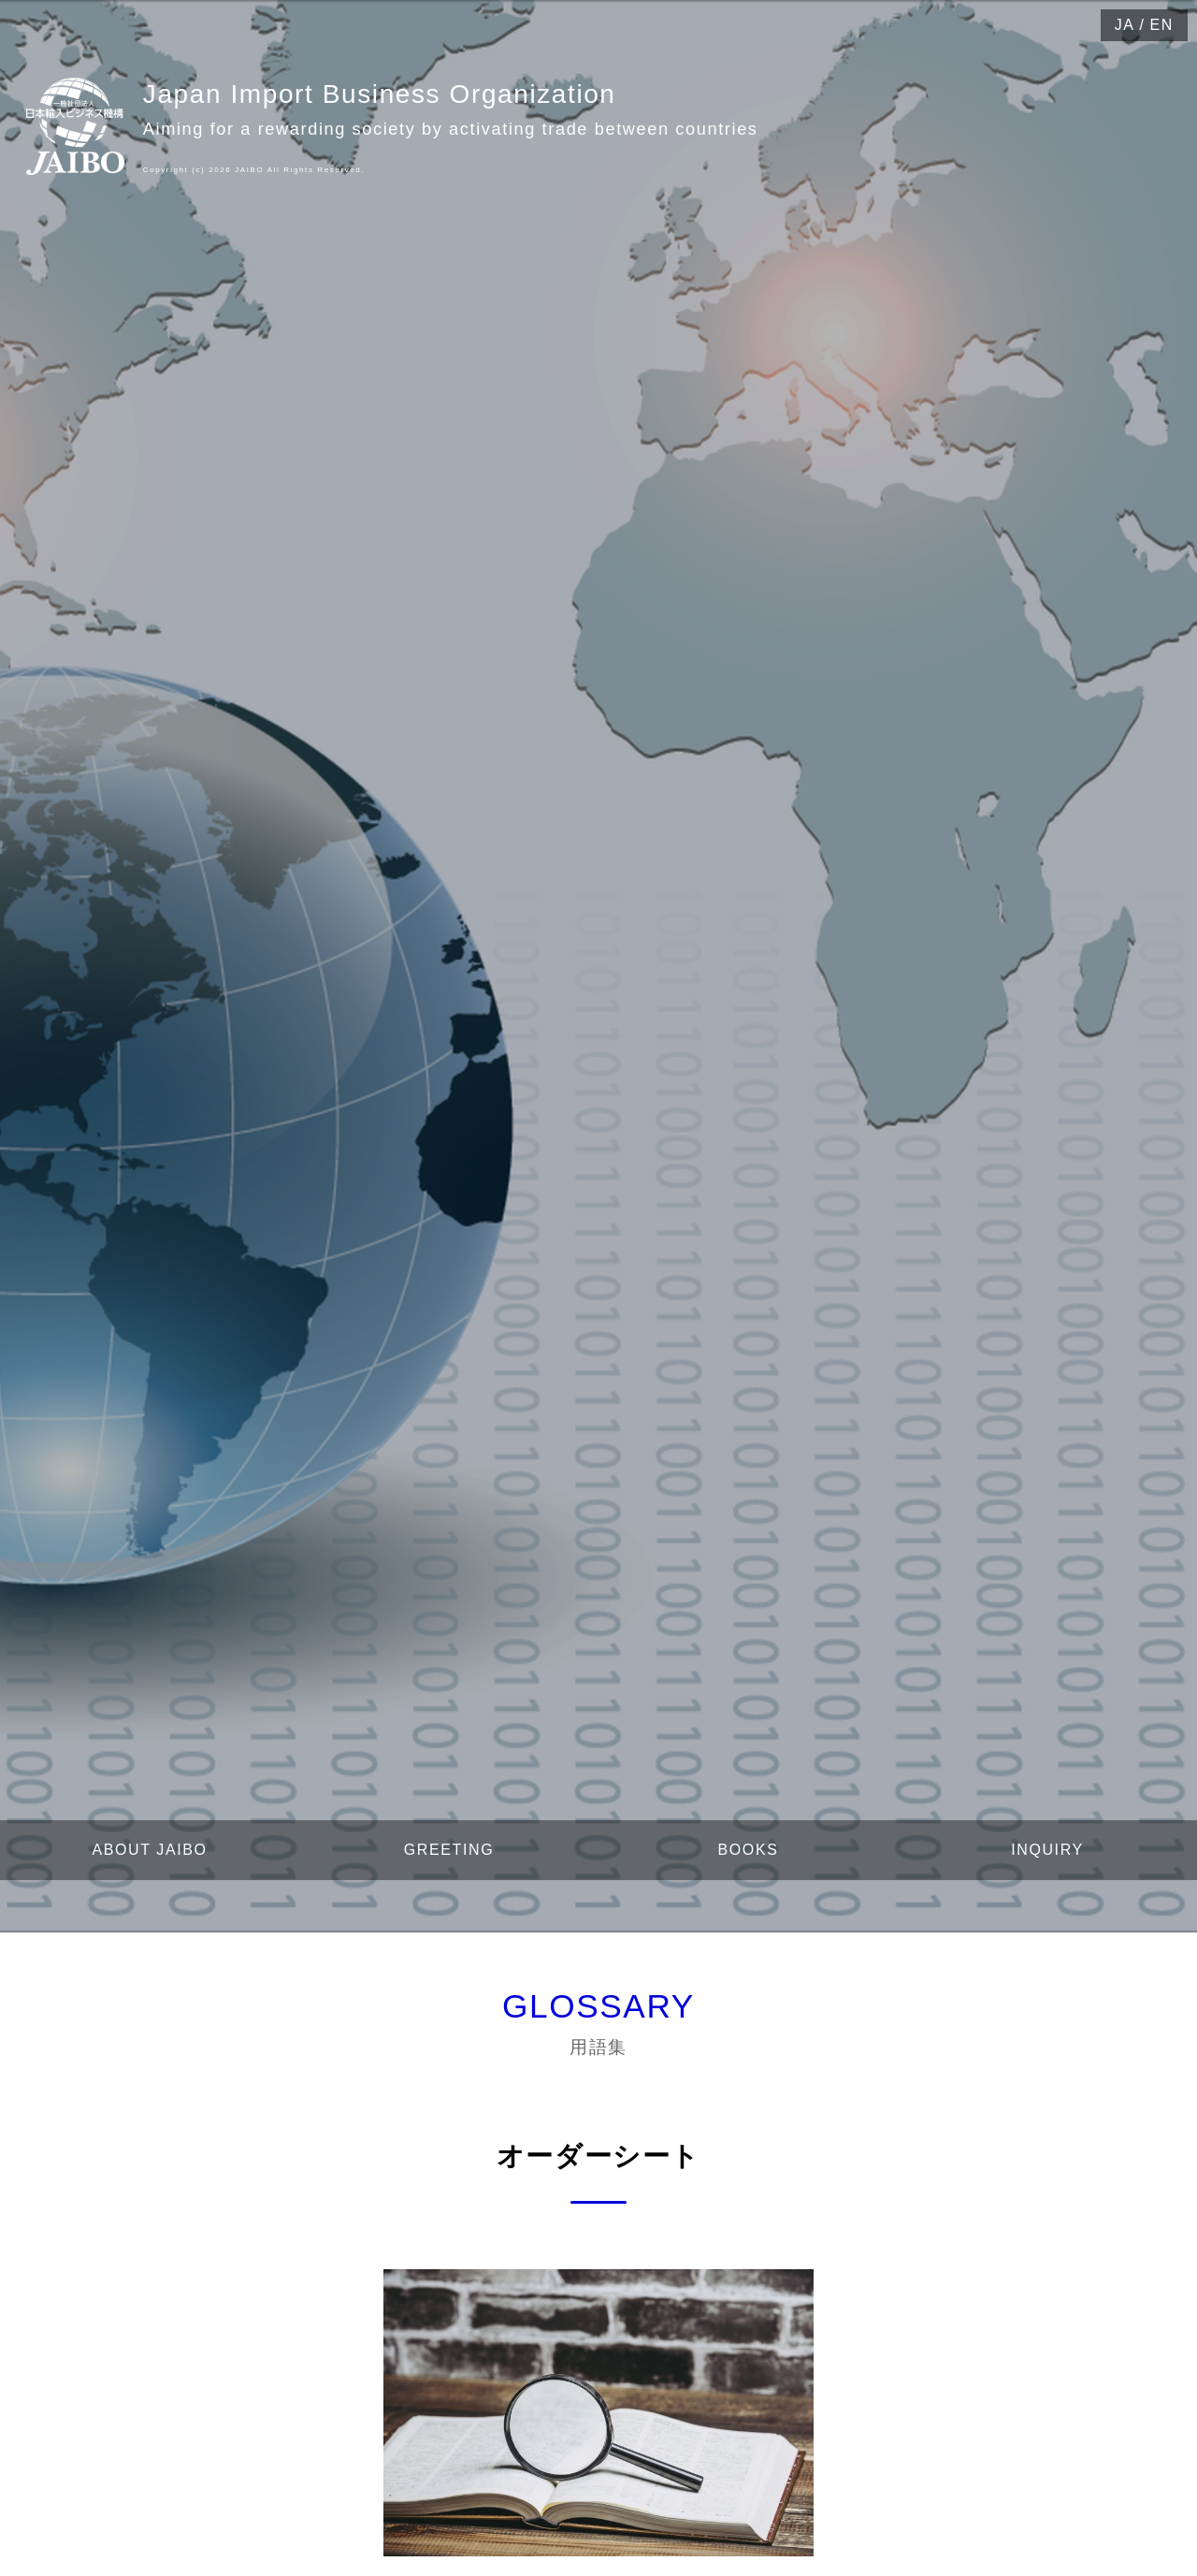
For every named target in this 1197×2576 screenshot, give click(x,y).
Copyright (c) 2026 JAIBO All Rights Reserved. (254, 170)
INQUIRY (1047, 1850)
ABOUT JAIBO (149, 1850)
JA (1125, 25)
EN (1162, 25)
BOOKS (748, 1850)
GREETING (449, 1850)
